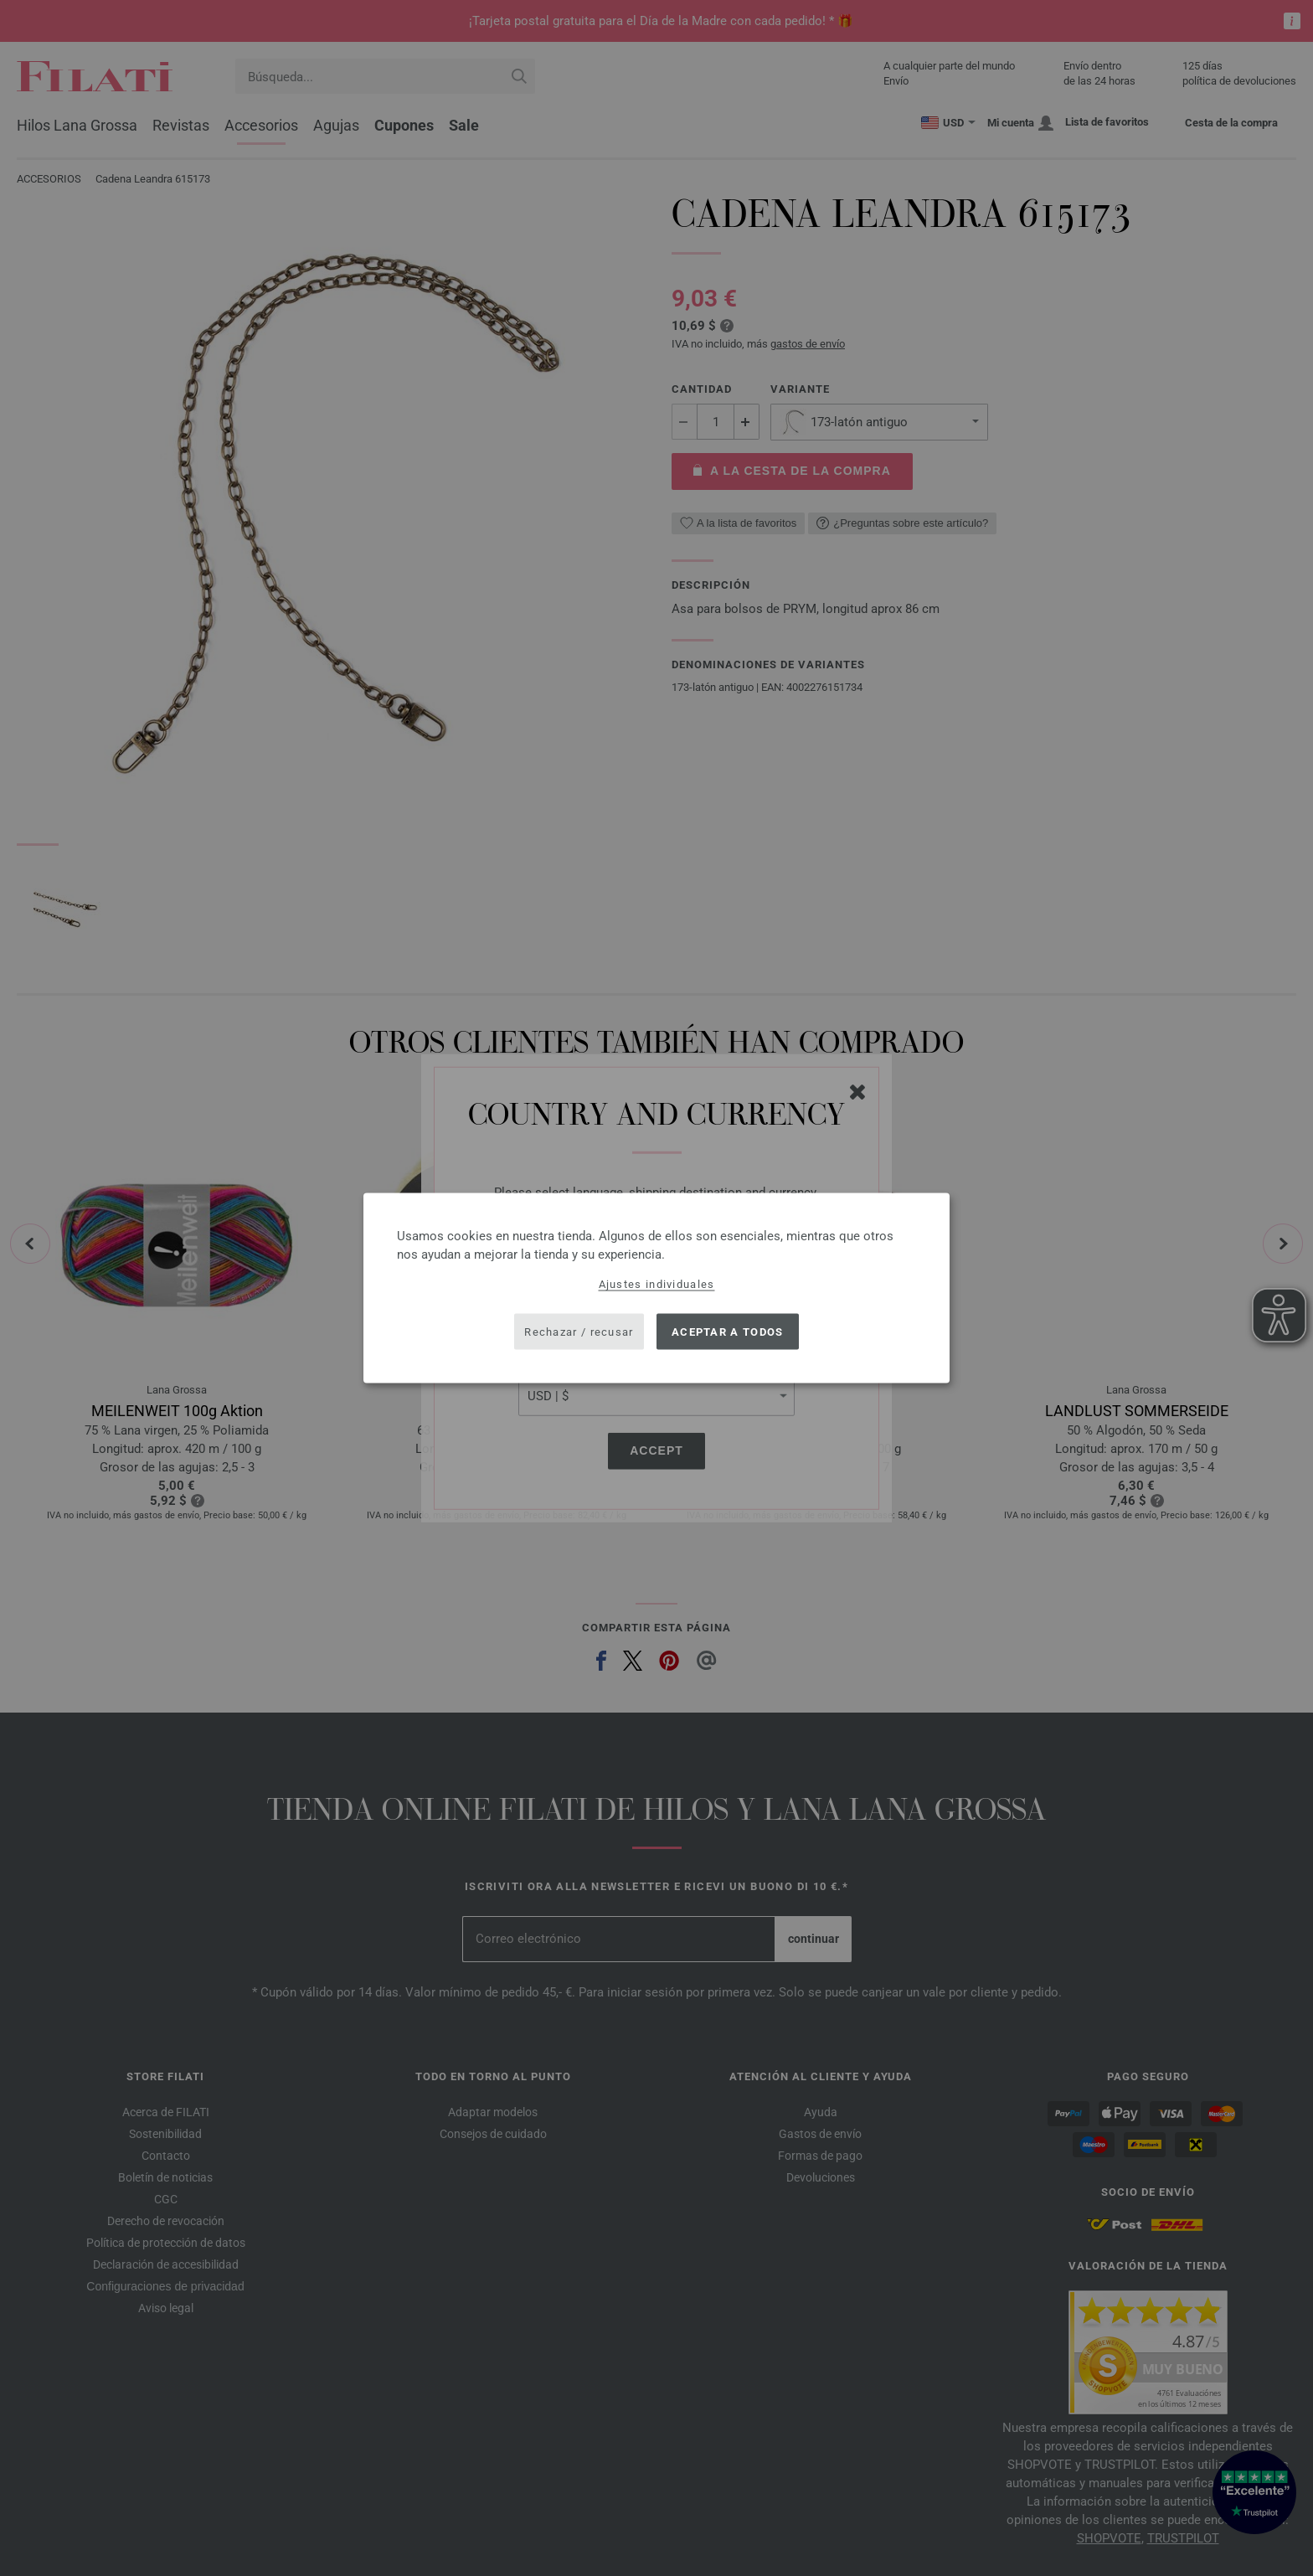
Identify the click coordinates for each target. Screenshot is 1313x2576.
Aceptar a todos (728, 1331)
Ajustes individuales (657, 1284)
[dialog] (656, 1288)
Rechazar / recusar (578, 1331)
